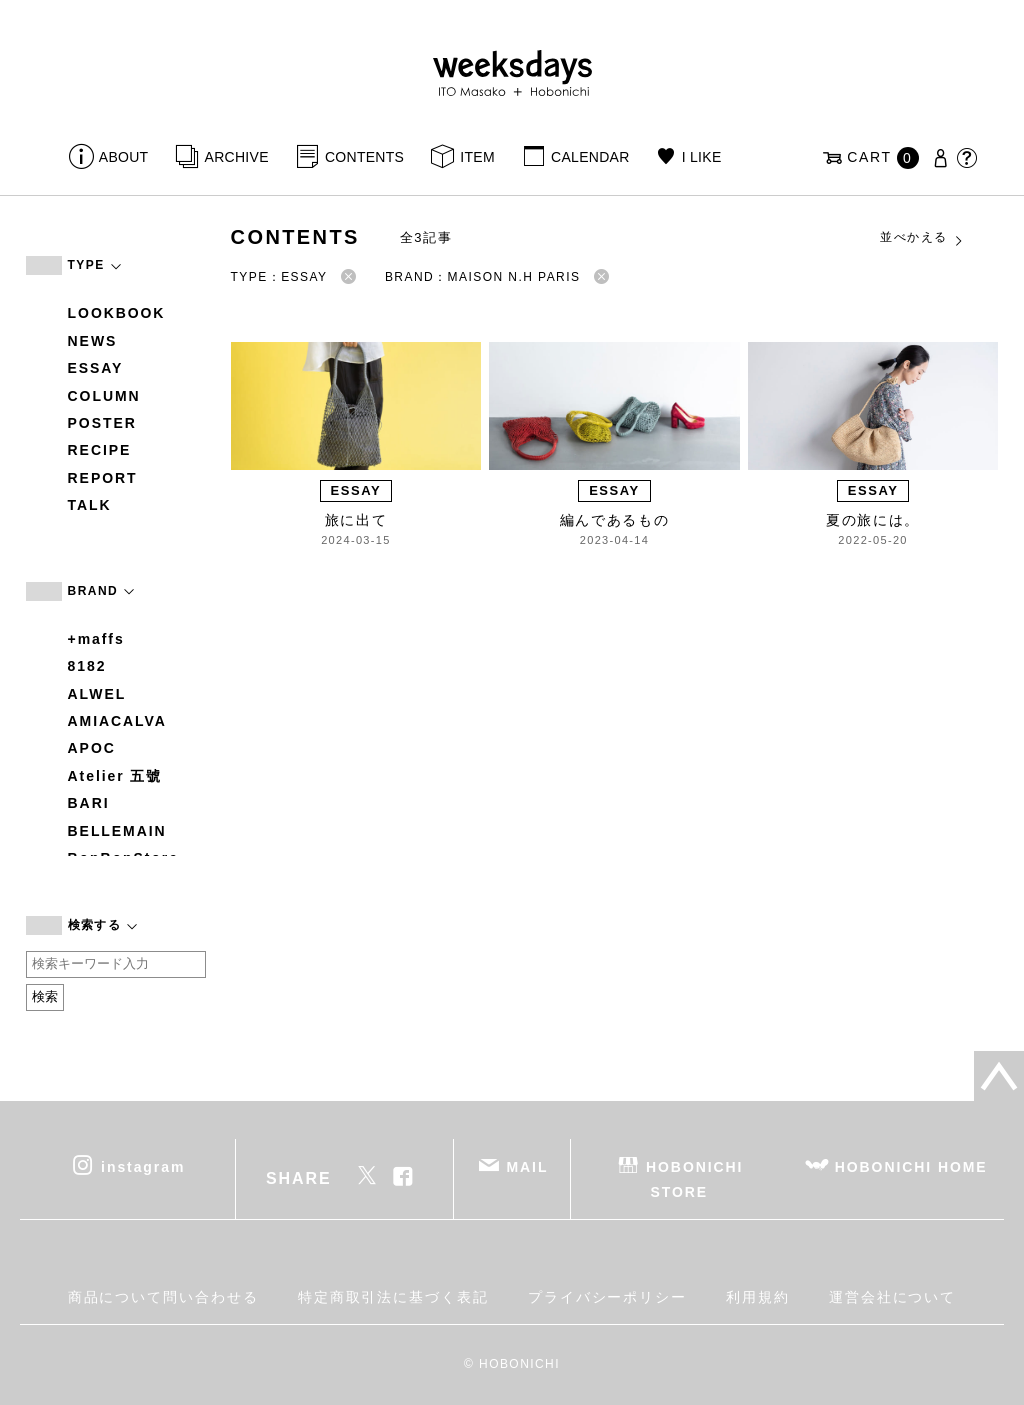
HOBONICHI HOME (911, 1166)
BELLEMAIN (117, 831)
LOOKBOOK (117, 313)
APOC (92, 748)
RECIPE (100, 450)
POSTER (102, 423)
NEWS (93, 341)
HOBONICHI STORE (694, 1178)
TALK (90, 505)
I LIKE (702, 157)
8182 (87, 666)
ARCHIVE (237, 157)
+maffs (96, 639)
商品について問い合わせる (163, 1297)
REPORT (103, 478)
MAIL (527, 1166)
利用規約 (758, 1297)
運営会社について (892, 1297)
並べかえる (922, 238)
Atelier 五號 (115, 776)
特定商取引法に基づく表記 (393, 1297)
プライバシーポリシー (607, 1297)
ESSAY (96, 368)
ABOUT (124, 157)
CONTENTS (364, 157)
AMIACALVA (117, 721)
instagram (143, 1166)
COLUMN (104, 396)
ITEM (477, 157)
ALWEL (97, 694)
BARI (89, 803)
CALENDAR (590, 157)
